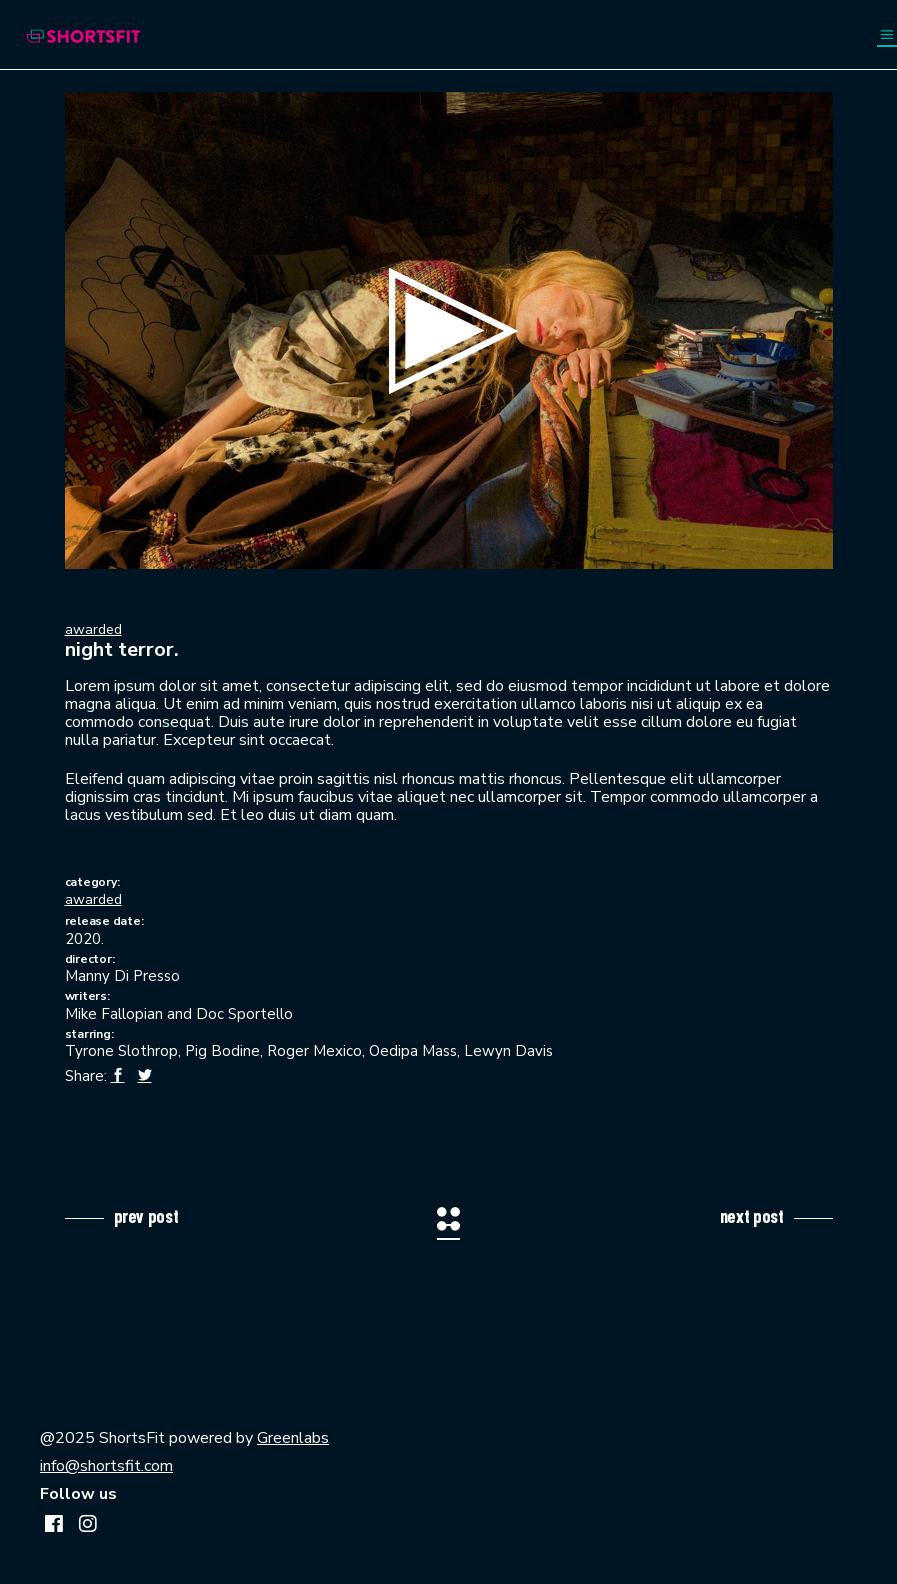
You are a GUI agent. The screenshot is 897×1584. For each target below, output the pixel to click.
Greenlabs (293, 1438)
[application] (449, 330)
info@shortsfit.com (106, 1466)
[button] (449, 331)
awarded (93, 629)
